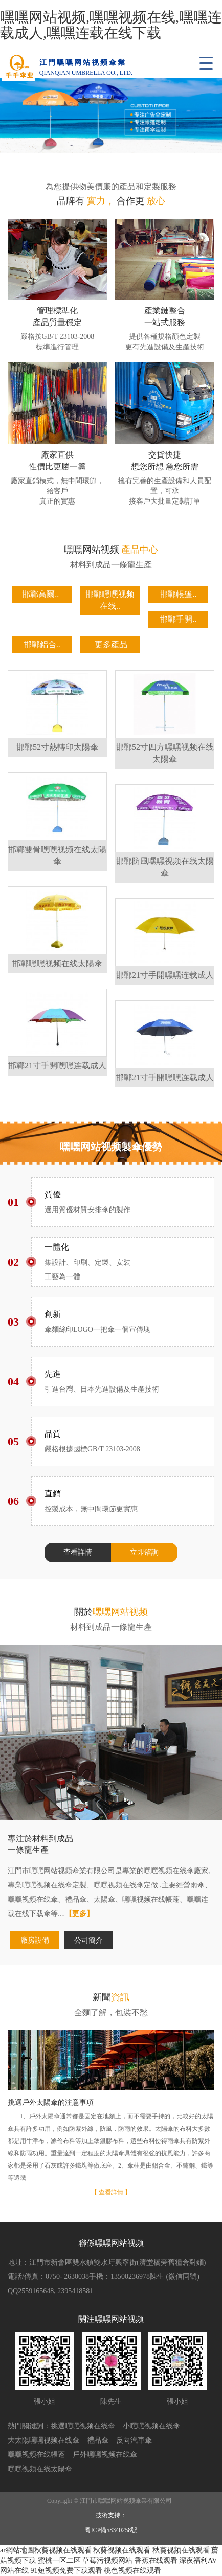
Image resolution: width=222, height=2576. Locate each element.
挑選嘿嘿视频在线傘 (83, 2426)
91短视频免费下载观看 (66, 2570)
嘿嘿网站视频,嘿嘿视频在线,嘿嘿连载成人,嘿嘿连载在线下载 (111, 25)
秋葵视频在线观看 (63, 2550)
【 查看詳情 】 (111, 2192)
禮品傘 (97, 2440)
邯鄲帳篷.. (178, 594)
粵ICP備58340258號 (111, 2530)
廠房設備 (34, 1940)
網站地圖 (20, 2550)
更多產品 (111, 644)
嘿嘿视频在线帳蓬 (36, 2454)
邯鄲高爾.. (40, 594)
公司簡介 (88, 1940)
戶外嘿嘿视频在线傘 (105, 2454)
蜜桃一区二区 (59, 2560)
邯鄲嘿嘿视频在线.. (110, 600)
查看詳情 (77, 1552)
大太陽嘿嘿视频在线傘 (43, 2440)
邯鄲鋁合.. (42, 644)
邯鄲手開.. (178, 619)
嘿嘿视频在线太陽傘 (40, 2469)
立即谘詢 (144, 1552)
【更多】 (79, 1914)
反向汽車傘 (134, 2440)
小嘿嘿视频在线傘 (151, 2426)
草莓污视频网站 (107, 2560)
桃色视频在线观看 (132, 2570)
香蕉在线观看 (156, 2560)
